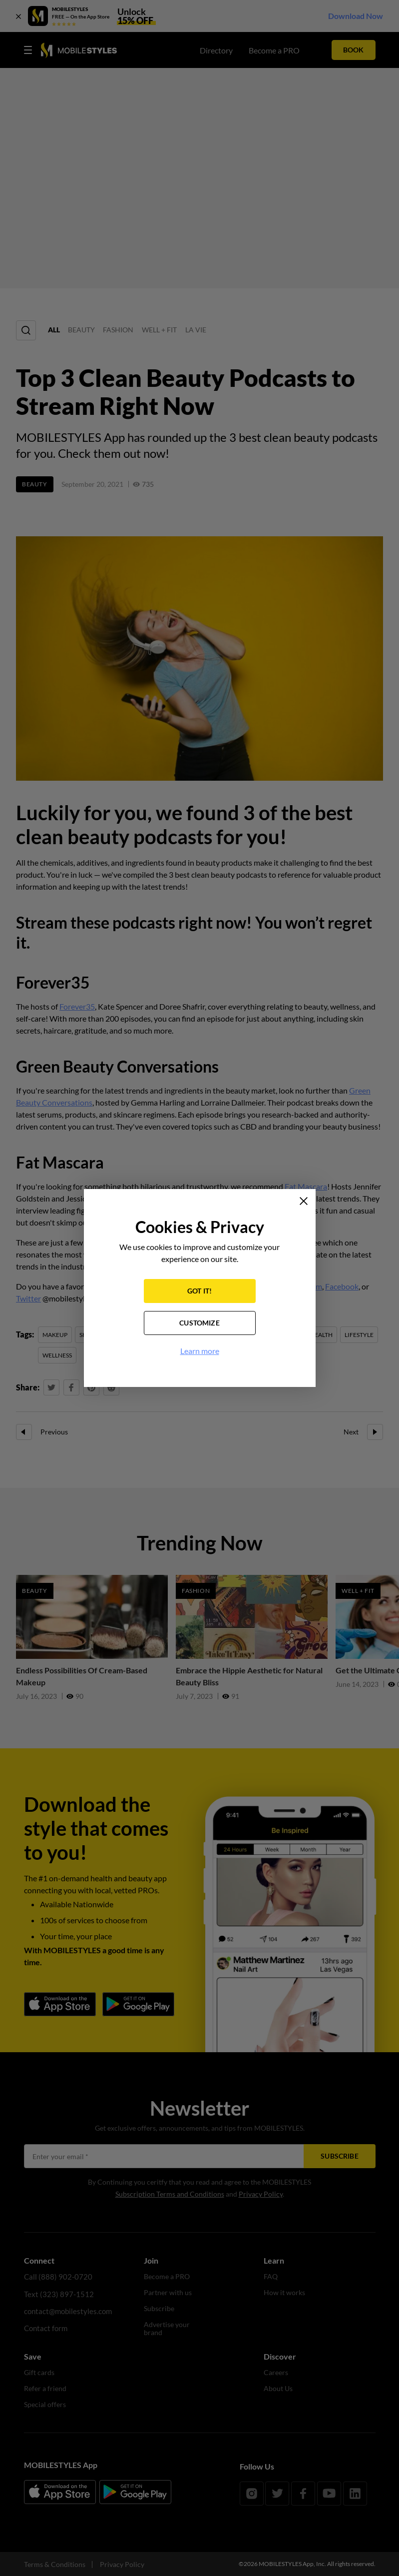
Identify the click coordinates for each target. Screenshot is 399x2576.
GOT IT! (199, 1292)
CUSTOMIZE (199, 1323)
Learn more (199, 1351)
